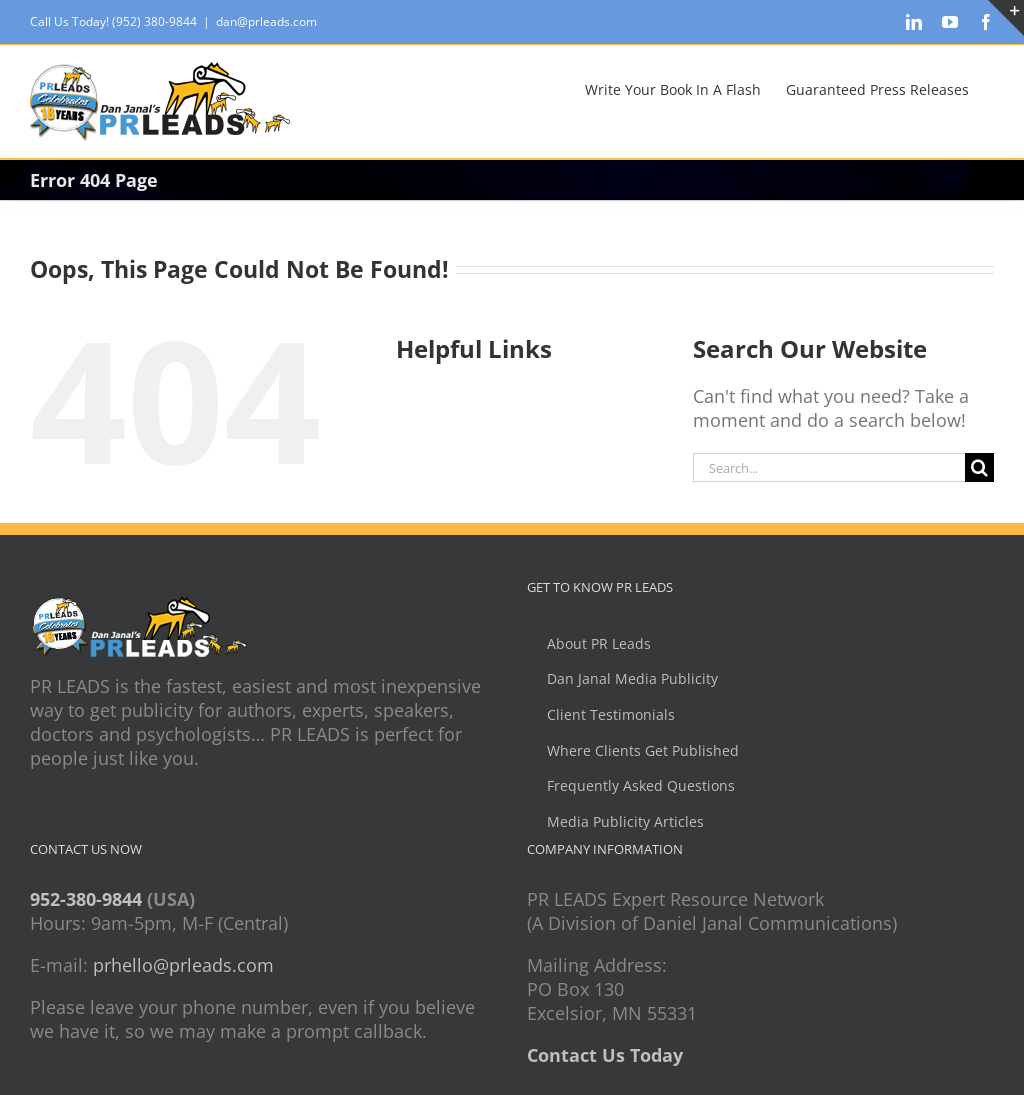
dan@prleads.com (266, 21)
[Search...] (829, 467)
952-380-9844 (86, 899)
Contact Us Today (605, 1055)
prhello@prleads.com (183, 965)
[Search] (979, 467)
